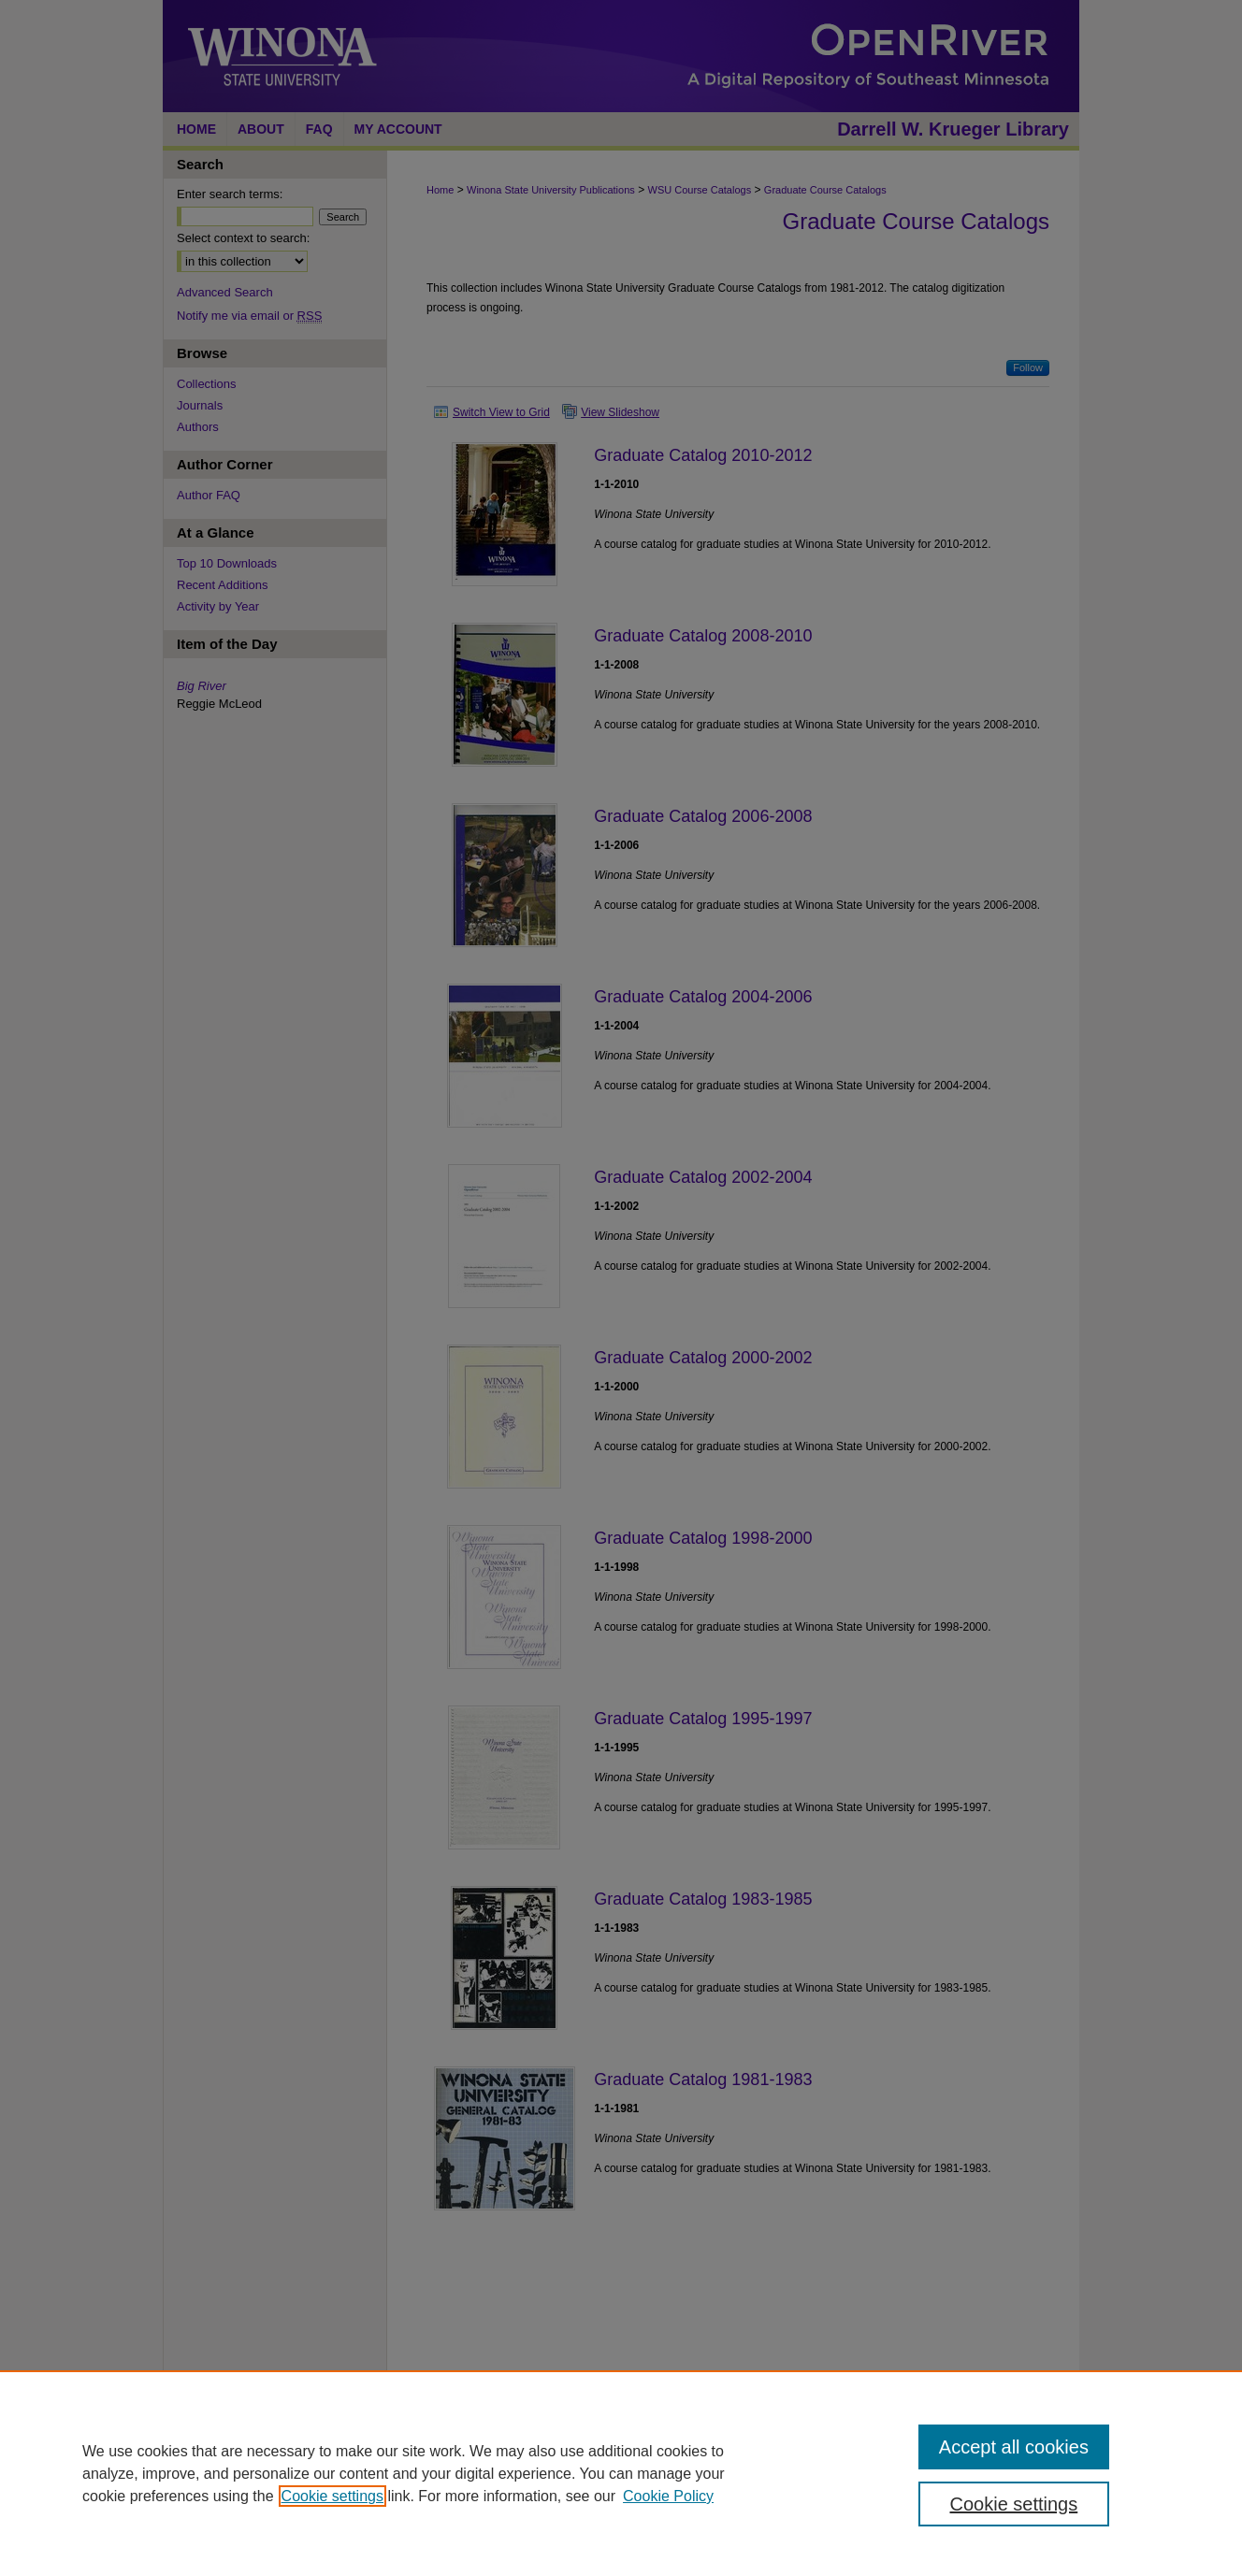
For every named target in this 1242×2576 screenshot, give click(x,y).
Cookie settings (332, 2496)
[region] (621, 2473)
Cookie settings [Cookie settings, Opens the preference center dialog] (1014, 2504)
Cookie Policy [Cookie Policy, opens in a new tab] (668, 2496)
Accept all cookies (1014, 2447)
